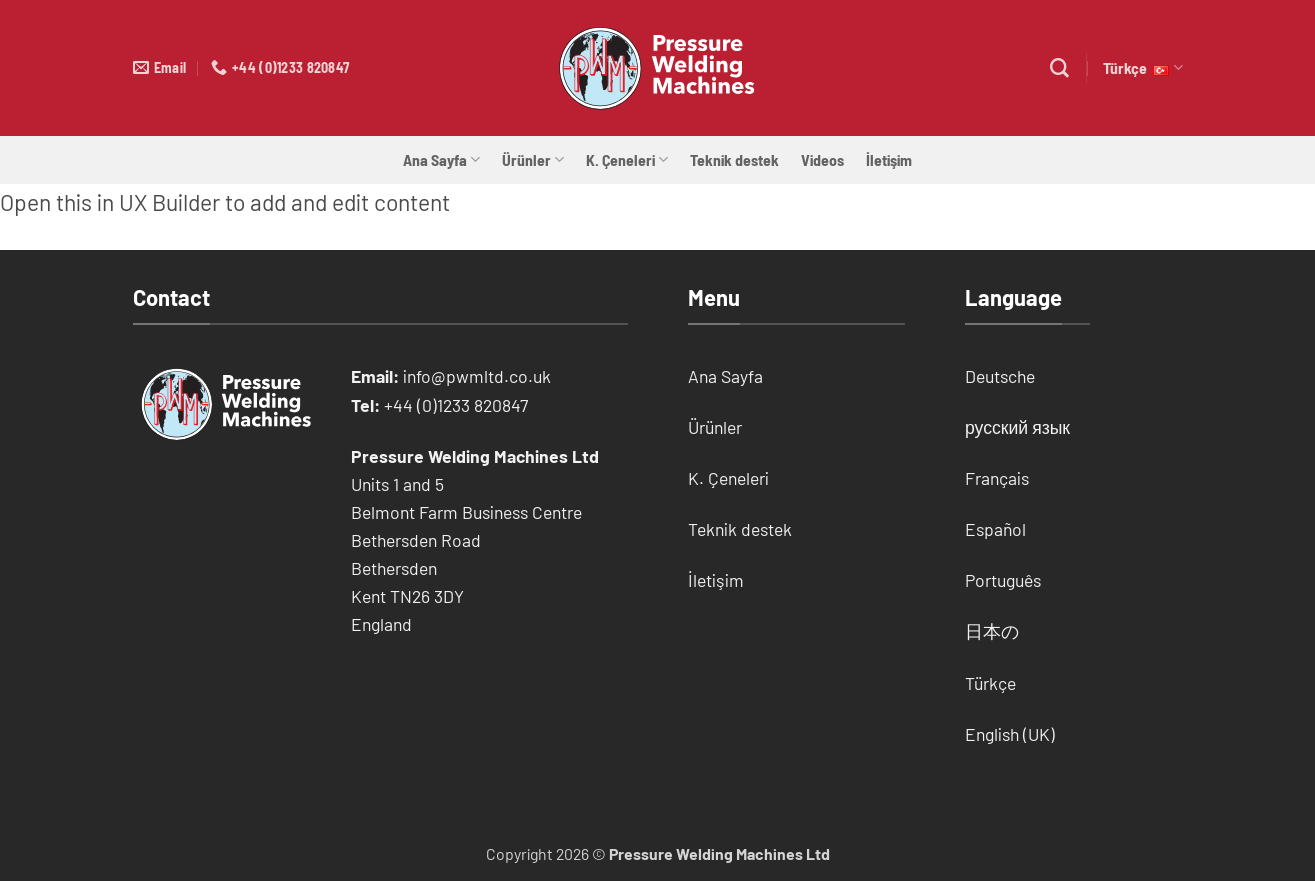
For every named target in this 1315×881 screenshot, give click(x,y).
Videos (822, 159)
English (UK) (1010, 734)
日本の (992, 631)
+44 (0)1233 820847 (456, 405)
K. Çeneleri (627, 160)
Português (1003, 580)
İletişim (889, 159)
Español (995, 529)
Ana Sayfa (441, 160)
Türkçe (1142, 68)
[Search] (1059, 68)
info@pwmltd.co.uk (477, 376)
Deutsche (1000, 376)
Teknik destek (734, 159)
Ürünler (533, 160)
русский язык (1017, 427)
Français (997, 478)
